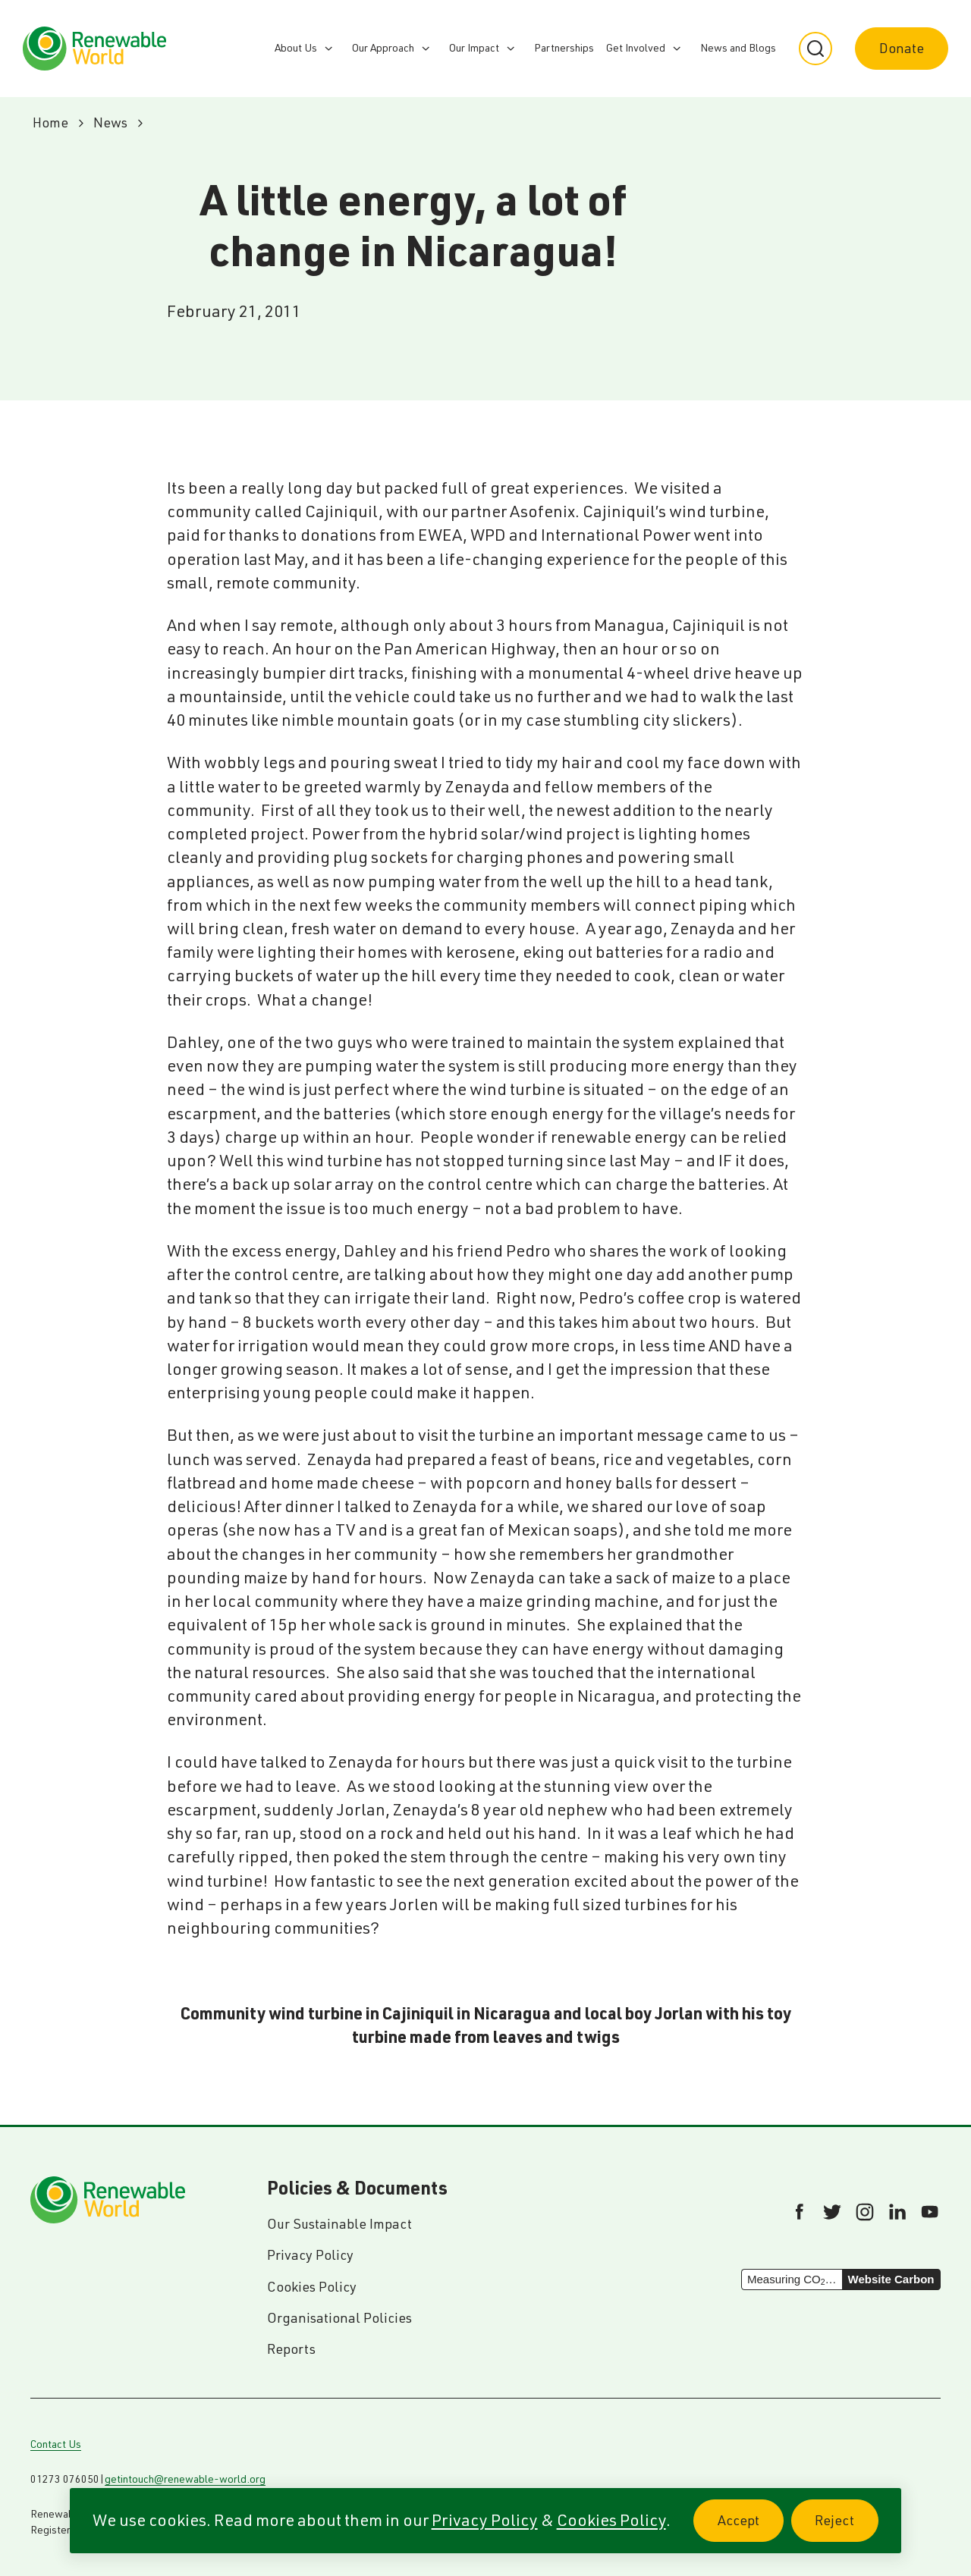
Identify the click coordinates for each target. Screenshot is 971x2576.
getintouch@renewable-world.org (185, 2479)
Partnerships (564, 48)
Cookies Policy (611, 2520)
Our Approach (383, 48)
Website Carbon (891, 2279)
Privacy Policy (485, 2520)
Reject (846, 2528)
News (110, 122)
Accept (751, 2528)
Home (50, 122)
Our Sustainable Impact (339, 2224)
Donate (901, 48)
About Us (296, 48)
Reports (291, 2349)
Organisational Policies (339, 2318)
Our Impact (474, 48)
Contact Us (55, 2444)
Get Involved (635, 48)
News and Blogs (738, 48)
